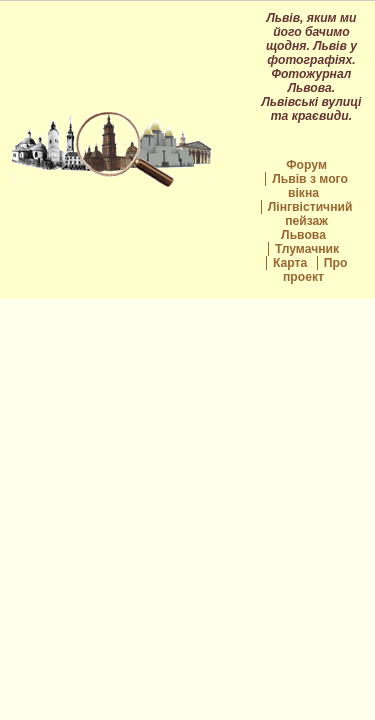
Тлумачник (307, 249)
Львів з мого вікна (310, 186)
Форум (306, 165)
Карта (290, 263)
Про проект (315, 270)
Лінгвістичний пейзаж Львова (310, 221)
